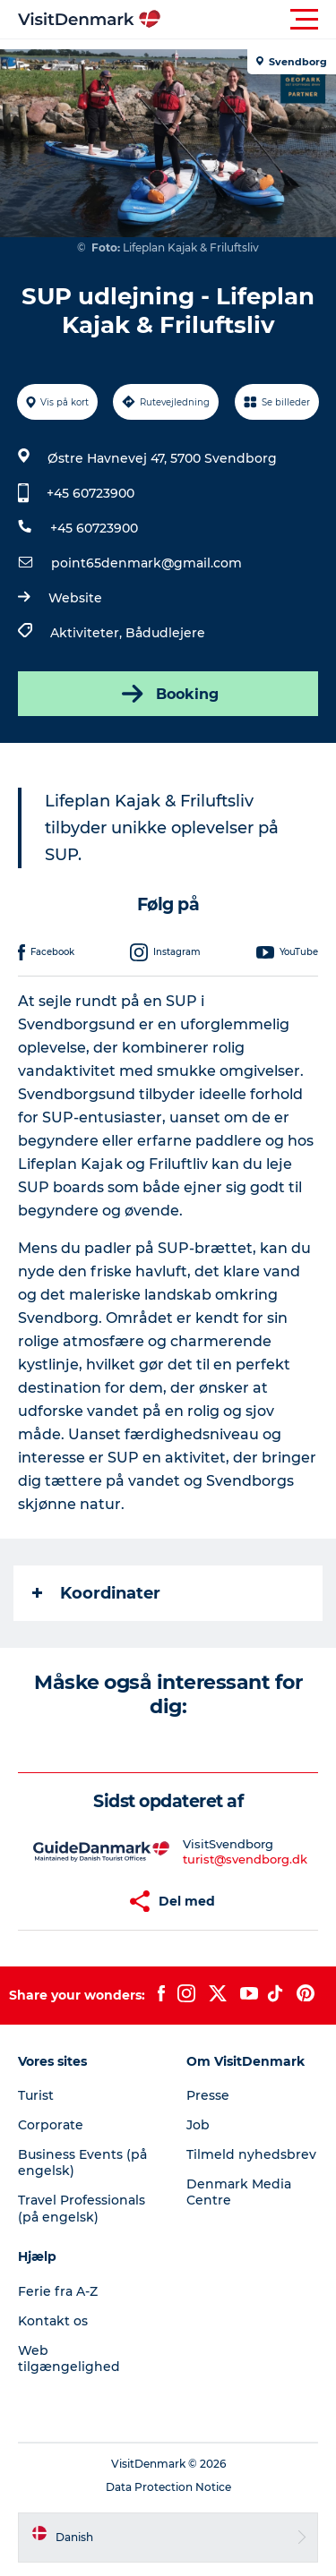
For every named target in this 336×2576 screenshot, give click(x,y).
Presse (207, 2095)
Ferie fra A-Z (58, 2291)
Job (198, 2125)
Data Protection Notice (168, 2487)
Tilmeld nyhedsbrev (251, 2154)
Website (75, 598)
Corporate (50, 2125)
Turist (36, 2095)
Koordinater (96, 1593)
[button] (248, 19)
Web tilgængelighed (69, 2358)
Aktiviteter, (87, 633)
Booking (168, 694)
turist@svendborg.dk (245, 1859)
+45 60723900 (90, 493)
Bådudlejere (165, 633)
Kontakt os (53, 2321)
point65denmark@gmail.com (146, 563)
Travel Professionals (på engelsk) (81, 2208)
